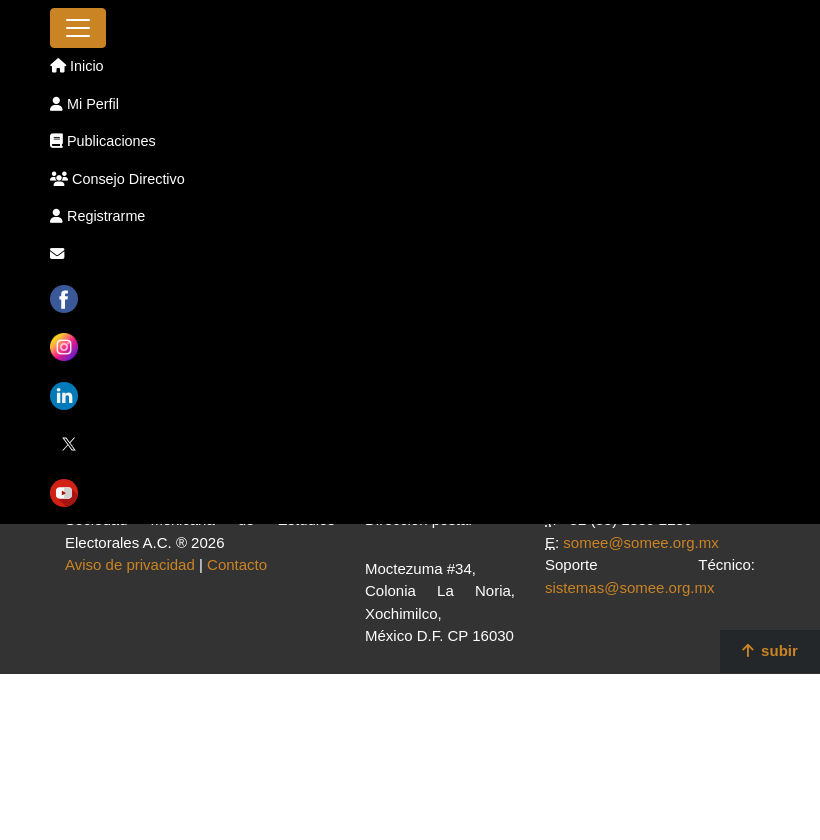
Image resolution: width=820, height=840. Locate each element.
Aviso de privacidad (130, 564)
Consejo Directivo (117, 179)
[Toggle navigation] (78, 28)
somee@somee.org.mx (640, 542)
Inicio (77, 66)
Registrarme (97, 216)
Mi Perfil (84, 104)
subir (770, 650)
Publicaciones (103, 141)
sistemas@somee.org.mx (629, 587)
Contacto (237, 564)
